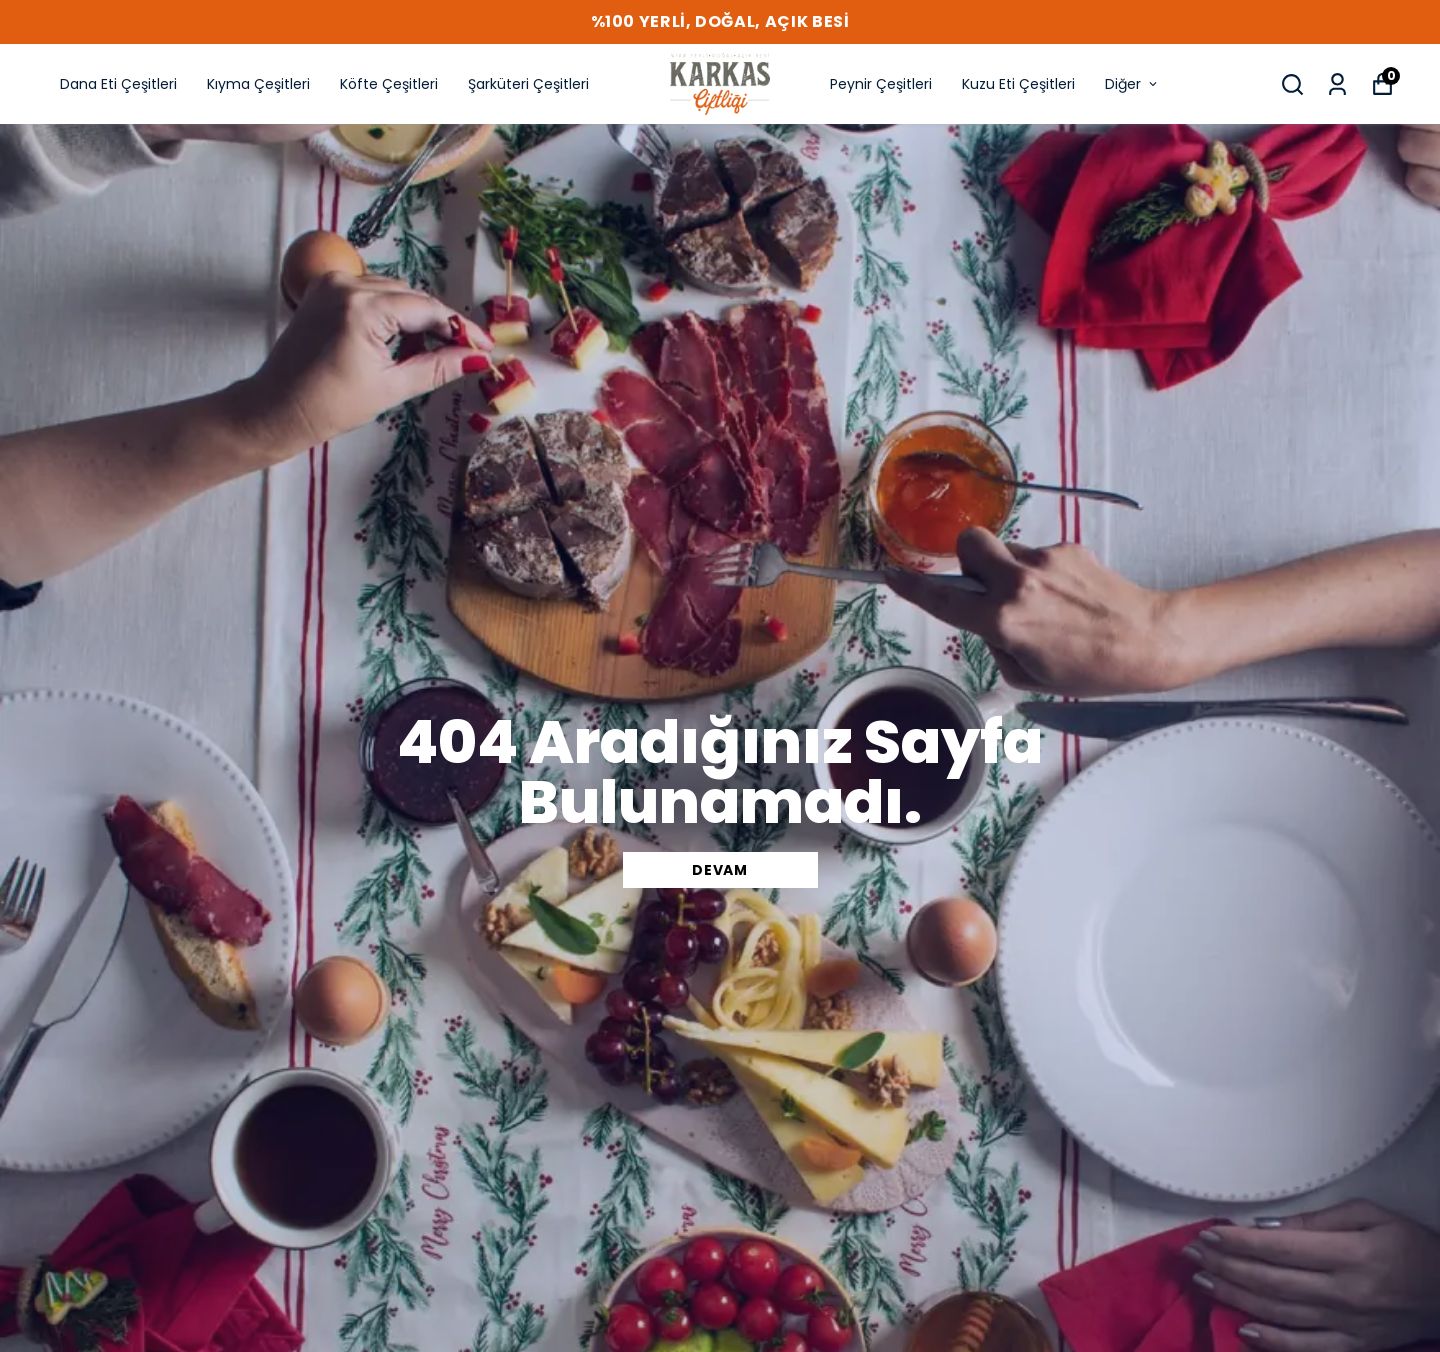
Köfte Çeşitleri (389, 84)
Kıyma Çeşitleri (258, 84)
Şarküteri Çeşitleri (528, 84)
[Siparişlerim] (1337, 84)
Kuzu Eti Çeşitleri (1018, 84)
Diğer (1132, 84)
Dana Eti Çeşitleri (118, 84)
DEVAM (720, 870)
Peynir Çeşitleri (881, 84)
